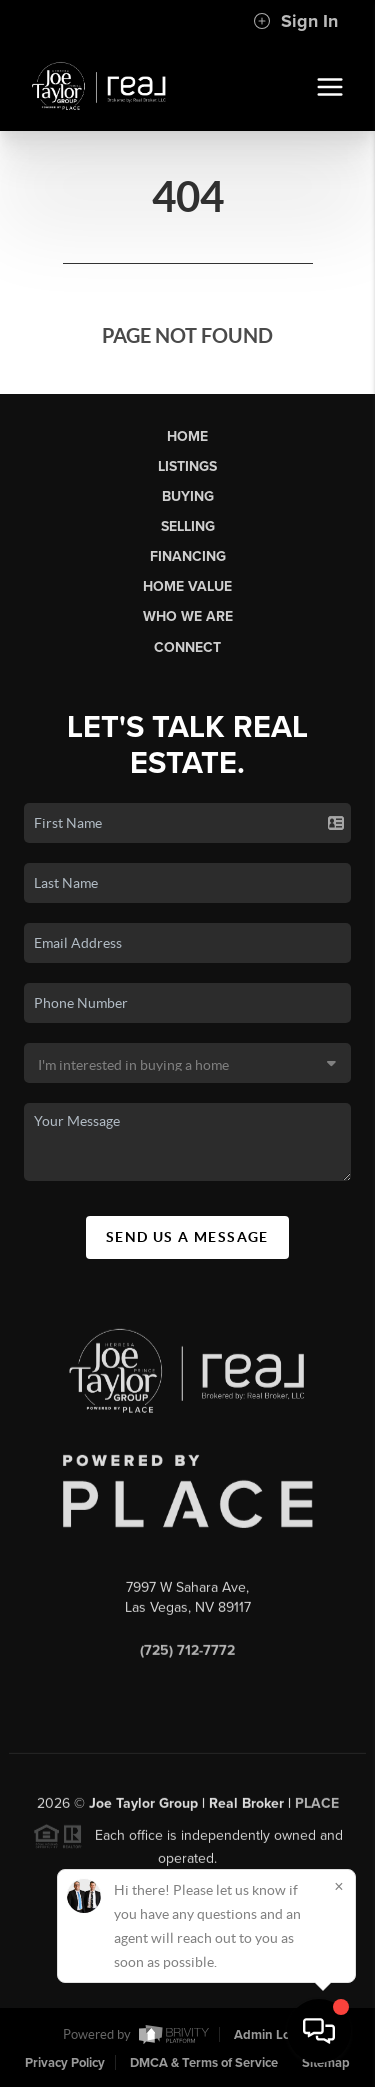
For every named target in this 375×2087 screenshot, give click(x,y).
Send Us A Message (187, 1237)
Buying (188, 496)
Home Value (187, 586)
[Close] (339, 1886)
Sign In (295, 21)
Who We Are (188, 616)
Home (187, 436)
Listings (187, 466)
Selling (188, 526)
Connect (187, 647)
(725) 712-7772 (187, 1654)
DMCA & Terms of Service (204, 2063)
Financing (188, 556)
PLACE (317, 1807)
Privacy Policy (65, 2063)
